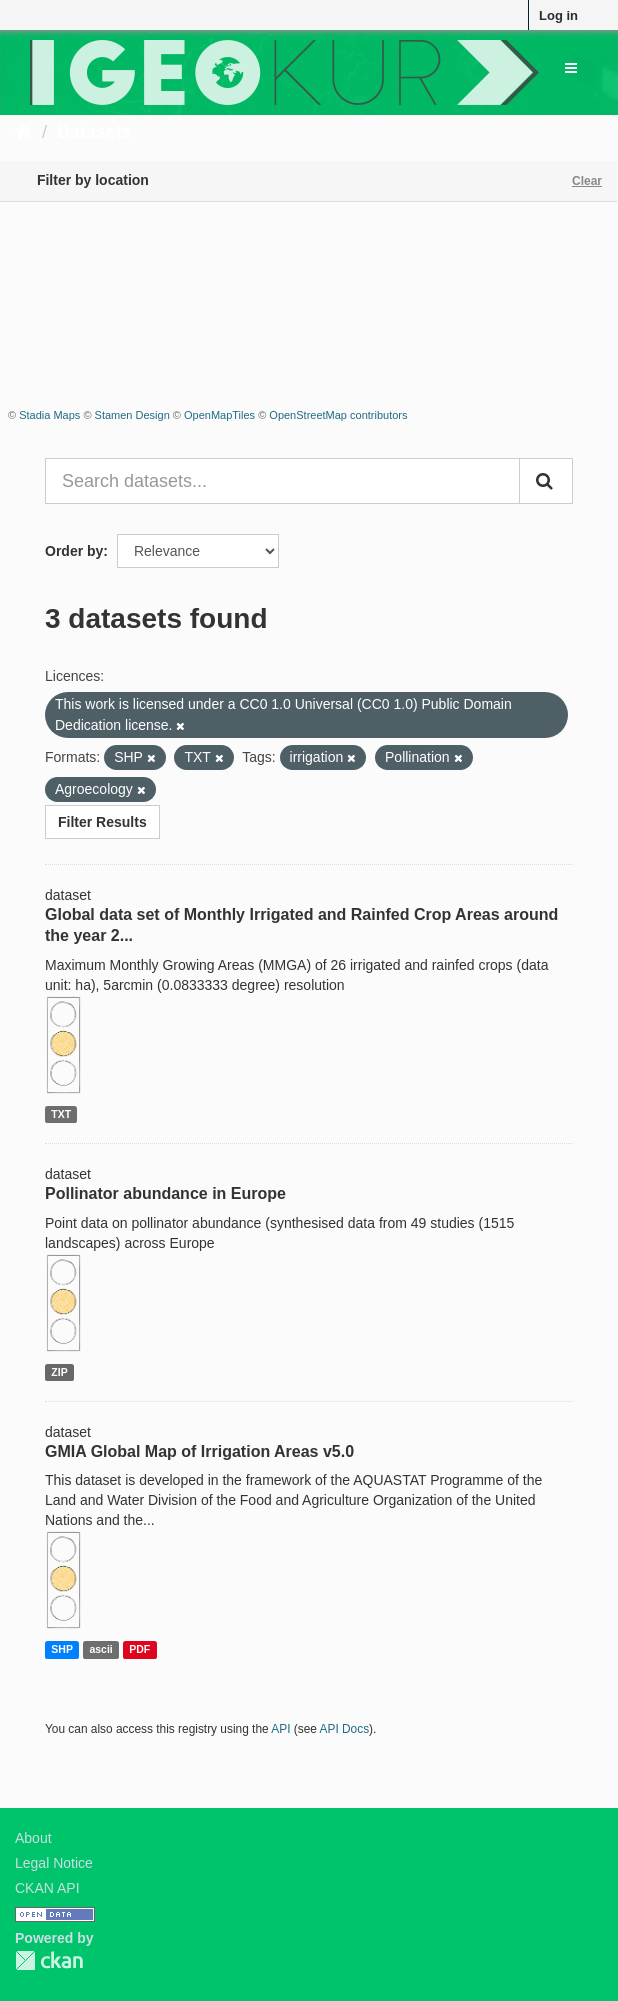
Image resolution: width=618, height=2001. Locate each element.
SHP (62, 1649)
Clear (587, 181)
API (280, 1729)
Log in (558, 15)
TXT (61, 1114)
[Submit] (546, 481)
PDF (139, 1649)
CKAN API (47, 1888)
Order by (74, 551)
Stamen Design (132, 415)
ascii (100, 1649)
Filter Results (102, 822)
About (33, 1838)
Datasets (94, 132)
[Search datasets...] (282, 481)
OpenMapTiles (219, 415)
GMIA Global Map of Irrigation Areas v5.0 (199, 1451)
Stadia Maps (49, 415)
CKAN (49, 1960)
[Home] (23, 132)
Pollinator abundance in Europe (165, 1193)
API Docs (345, 1729)
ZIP (59, 1372)
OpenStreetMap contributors (338, 415)
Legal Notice (54, 1863)
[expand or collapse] (571, 68)
